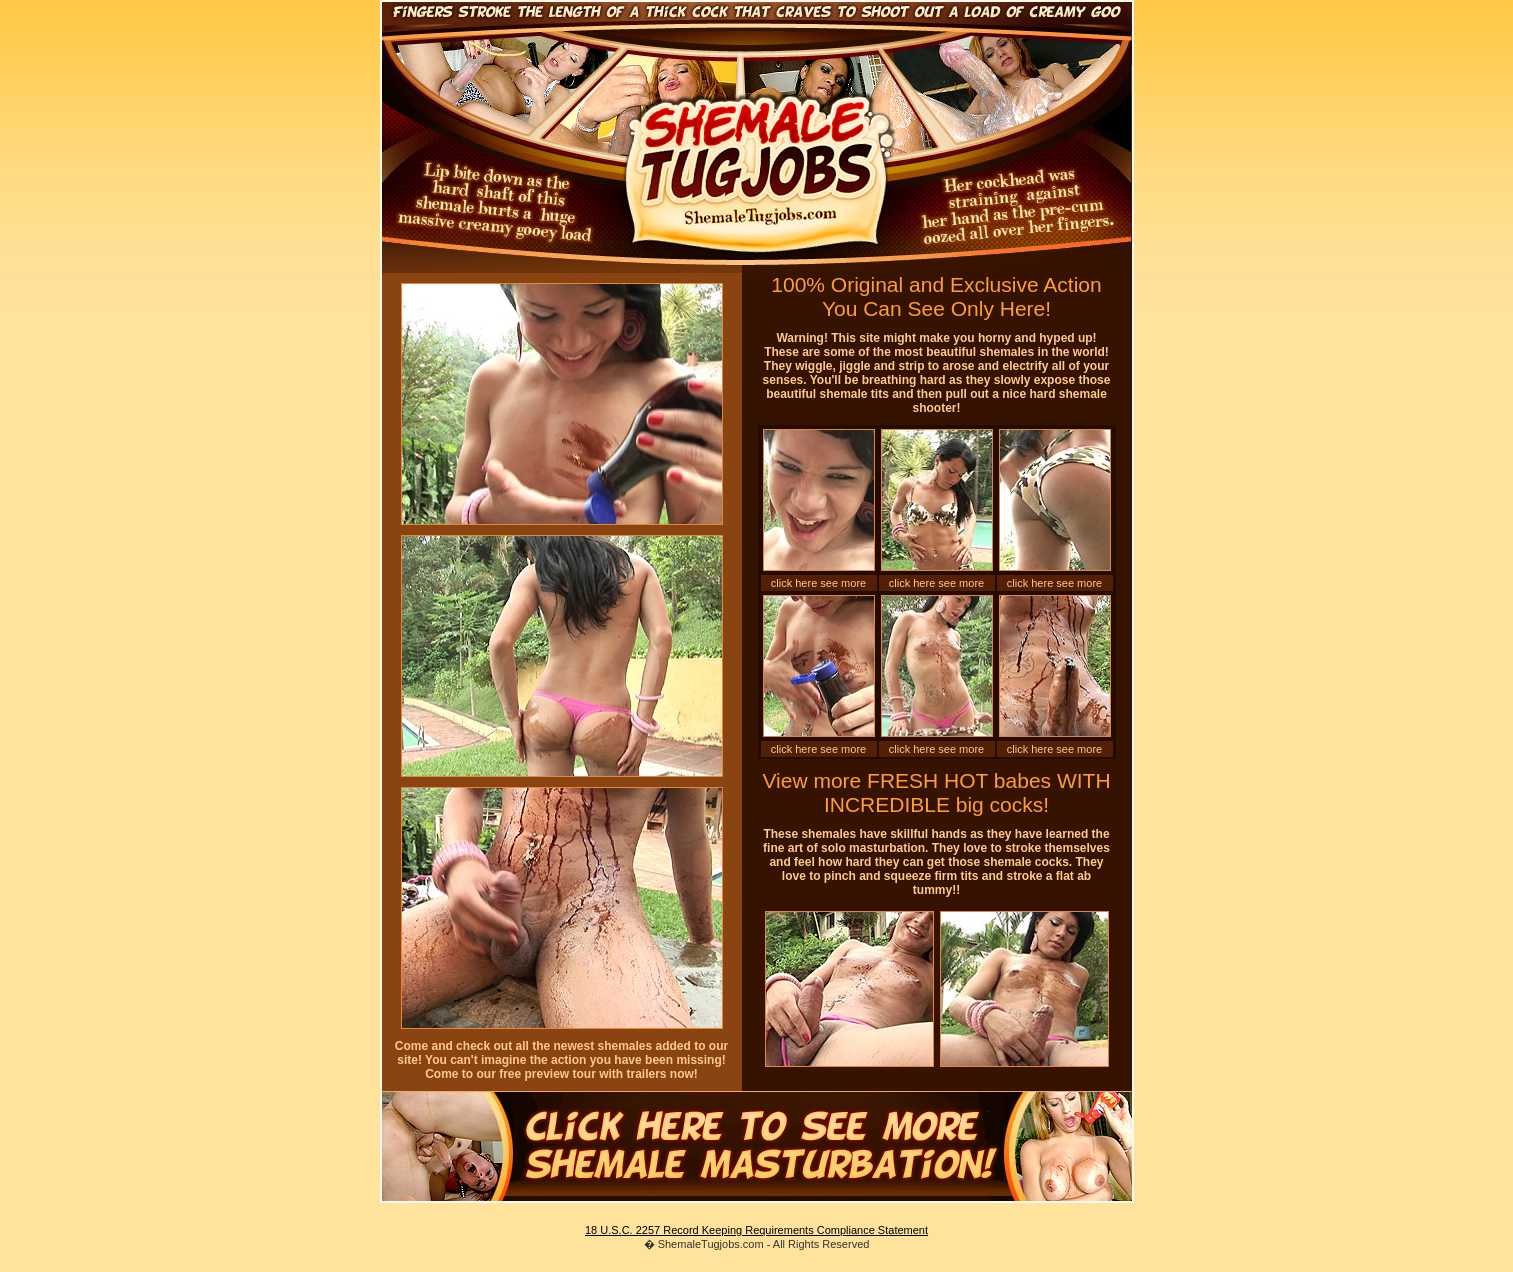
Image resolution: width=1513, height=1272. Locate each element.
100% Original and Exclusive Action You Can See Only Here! (936, 296)
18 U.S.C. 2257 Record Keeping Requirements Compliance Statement (756, 1230)
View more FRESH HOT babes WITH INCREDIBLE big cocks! (936, 792)
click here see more (818, 583)
